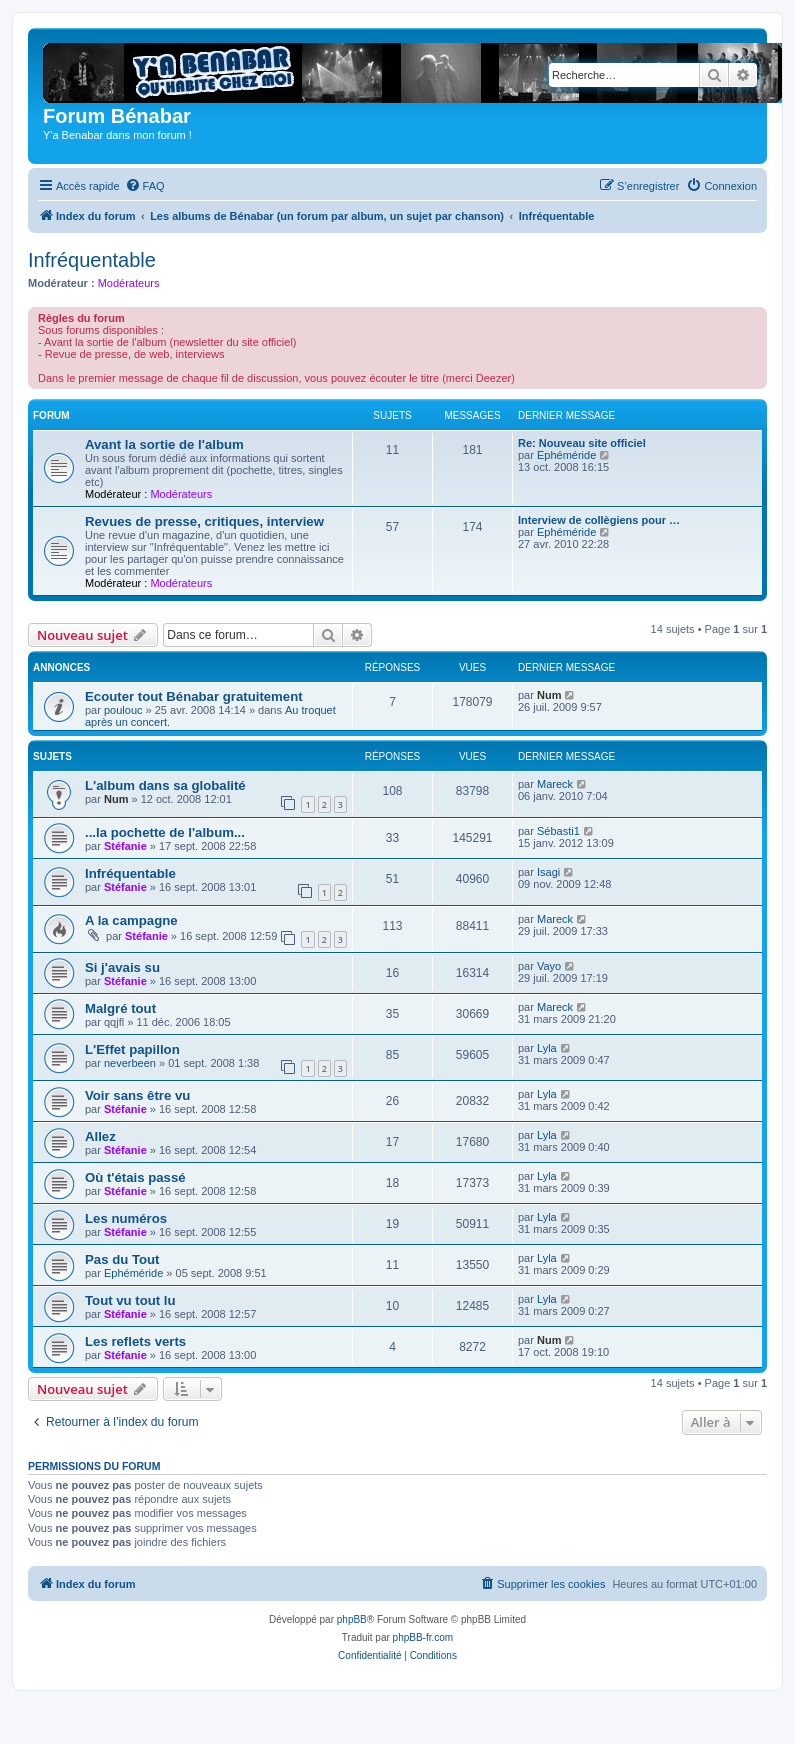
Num (549, 695)
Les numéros (126, 1218)
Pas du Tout (122, 1259)
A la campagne (131, 920)
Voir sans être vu (137, 1095)
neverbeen (130, 1063)
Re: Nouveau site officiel (582, 443)
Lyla (547, 1048)
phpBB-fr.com (423, 1637)
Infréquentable (92, 260)
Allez (100, 1136)
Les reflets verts (135, 1341)
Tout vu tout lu (130, 1300)
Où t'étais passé (135, 1177)
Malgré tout (120, 1008)
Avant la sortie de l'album (164, 444)
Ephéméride (566, 455)
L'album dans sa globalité (165, 785)
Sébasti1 (558, 831)
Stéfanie (125, 846)
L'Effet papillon (132, 1049)
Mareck (555, 784)
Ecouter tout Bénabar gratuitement (194, 696)
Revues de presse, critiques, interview (204, 521)
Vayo (549, 966)
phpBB (352, 1619)
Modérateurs (129, 283)
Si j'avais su (122, 967)
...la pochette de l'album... (165, 832)
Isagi (548, 872)
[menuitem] (145, 186)
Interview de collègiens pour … (599, 520)
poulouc (123, 710)
